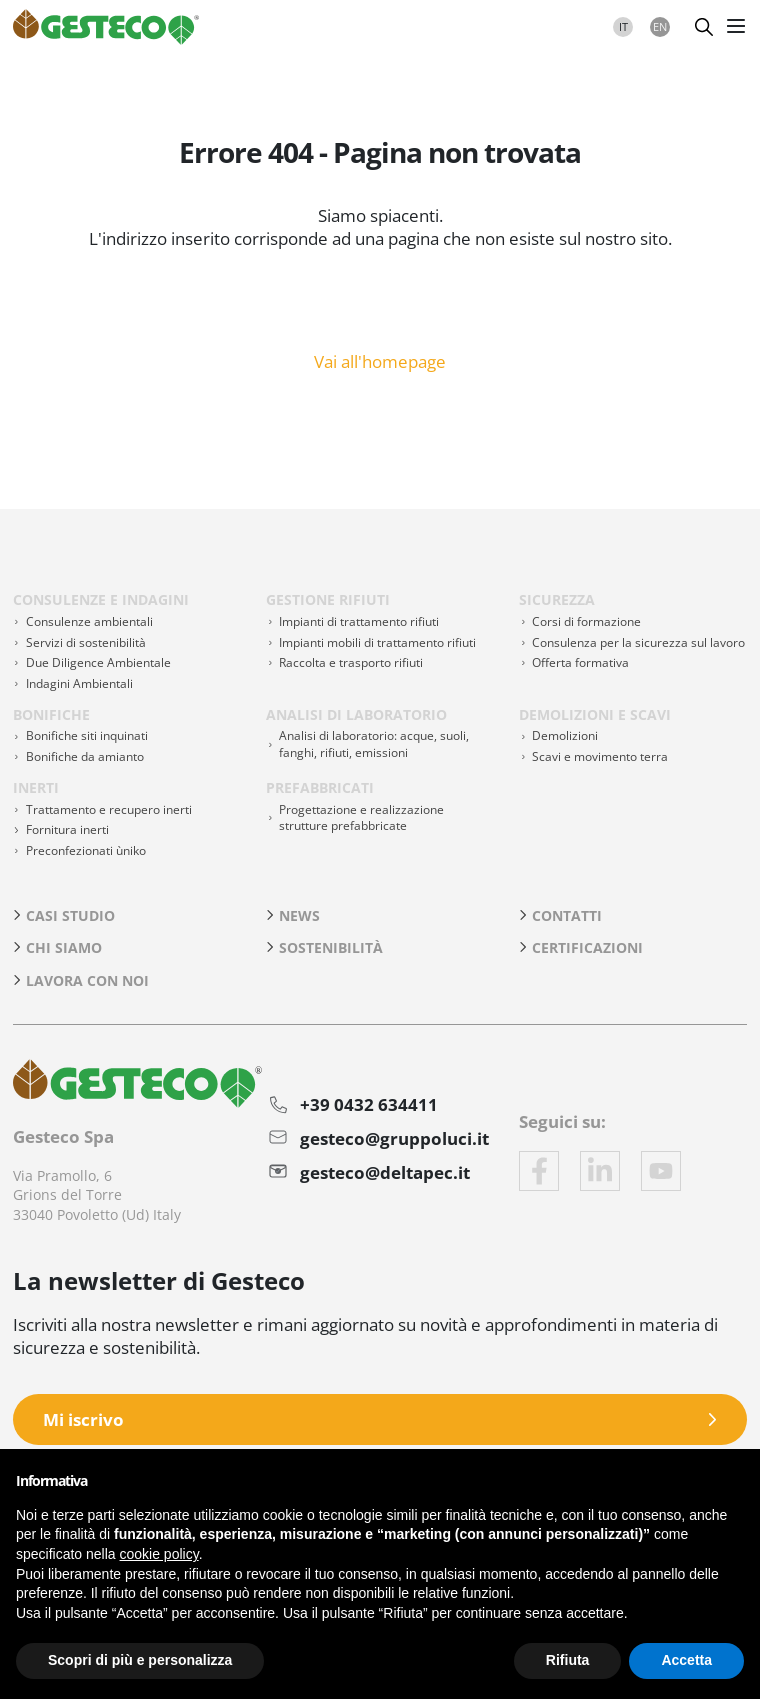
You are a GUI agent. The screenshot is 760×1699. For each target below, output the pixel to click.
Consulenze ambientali (89, 621)
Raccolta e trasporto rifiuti (351, 662)
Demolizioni (565, 735)
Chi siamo (64, 947)
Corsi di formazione (586, 621)
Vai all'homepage (380, 360)
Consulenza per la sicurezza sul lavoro (638, 642)
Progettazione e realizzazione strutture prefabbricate (361, 817)
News (299, 915)
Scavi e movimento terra (600, 756)
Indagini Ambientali (79, 683)
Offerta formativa (580, 662)
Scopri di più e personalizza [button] (140, 1660)
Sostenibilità (331, 947)
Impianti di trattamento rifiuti (359, 621)
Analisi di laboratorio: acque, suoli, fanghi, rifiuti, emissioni (374, 743)
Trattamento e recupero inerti (109, 809)
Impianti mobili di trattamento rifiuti (377, 642)
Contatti (567, 915)
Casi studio (70, 915)
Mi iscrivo (83, 1419)
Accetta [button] (686, 1660)
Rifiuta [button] (568, 1660)
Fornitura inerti (67, 829)
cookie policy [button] (159, 1554)
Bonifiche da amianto (85, 756)
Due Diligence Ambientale (98, 662)
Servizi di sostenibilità (86, 642)
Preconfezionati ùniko (86, 850)
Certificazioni (587, 947)
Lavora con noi (87, 980)
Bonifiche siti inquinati (87, 735)
